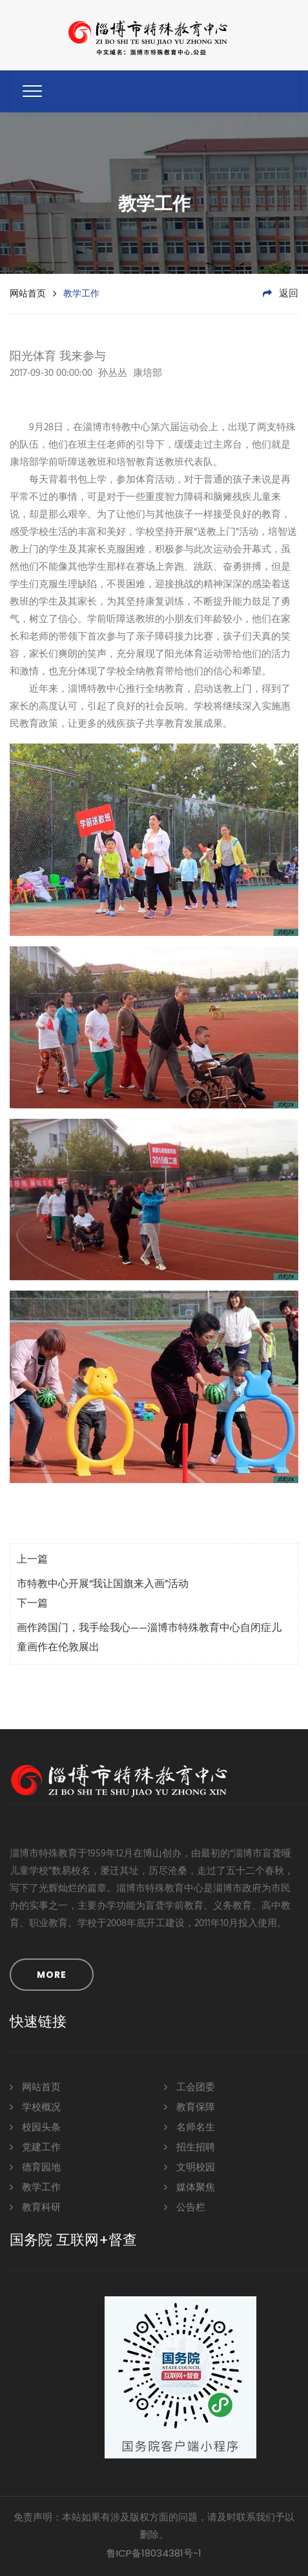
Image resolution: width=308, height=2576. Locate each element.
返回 (280, 294)
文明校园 (189, 2167)
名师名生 (189, 2126)
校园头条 (35, 2126)
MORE (52, 1974)
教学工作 (35, 2187)
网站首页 (28, 293)
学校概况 (35, 2106)
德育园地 (35, 2167)
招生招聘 (189, 2146)
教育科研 (35, 2207)
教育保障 (189, 2106)
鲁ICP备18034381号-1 (154, 2553)
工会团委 (189, 2086)
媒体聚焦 (189, 2187)
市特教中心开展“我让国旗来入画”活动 (103, 1584)
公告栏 (184, 2207)
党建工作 (35, 2146)
